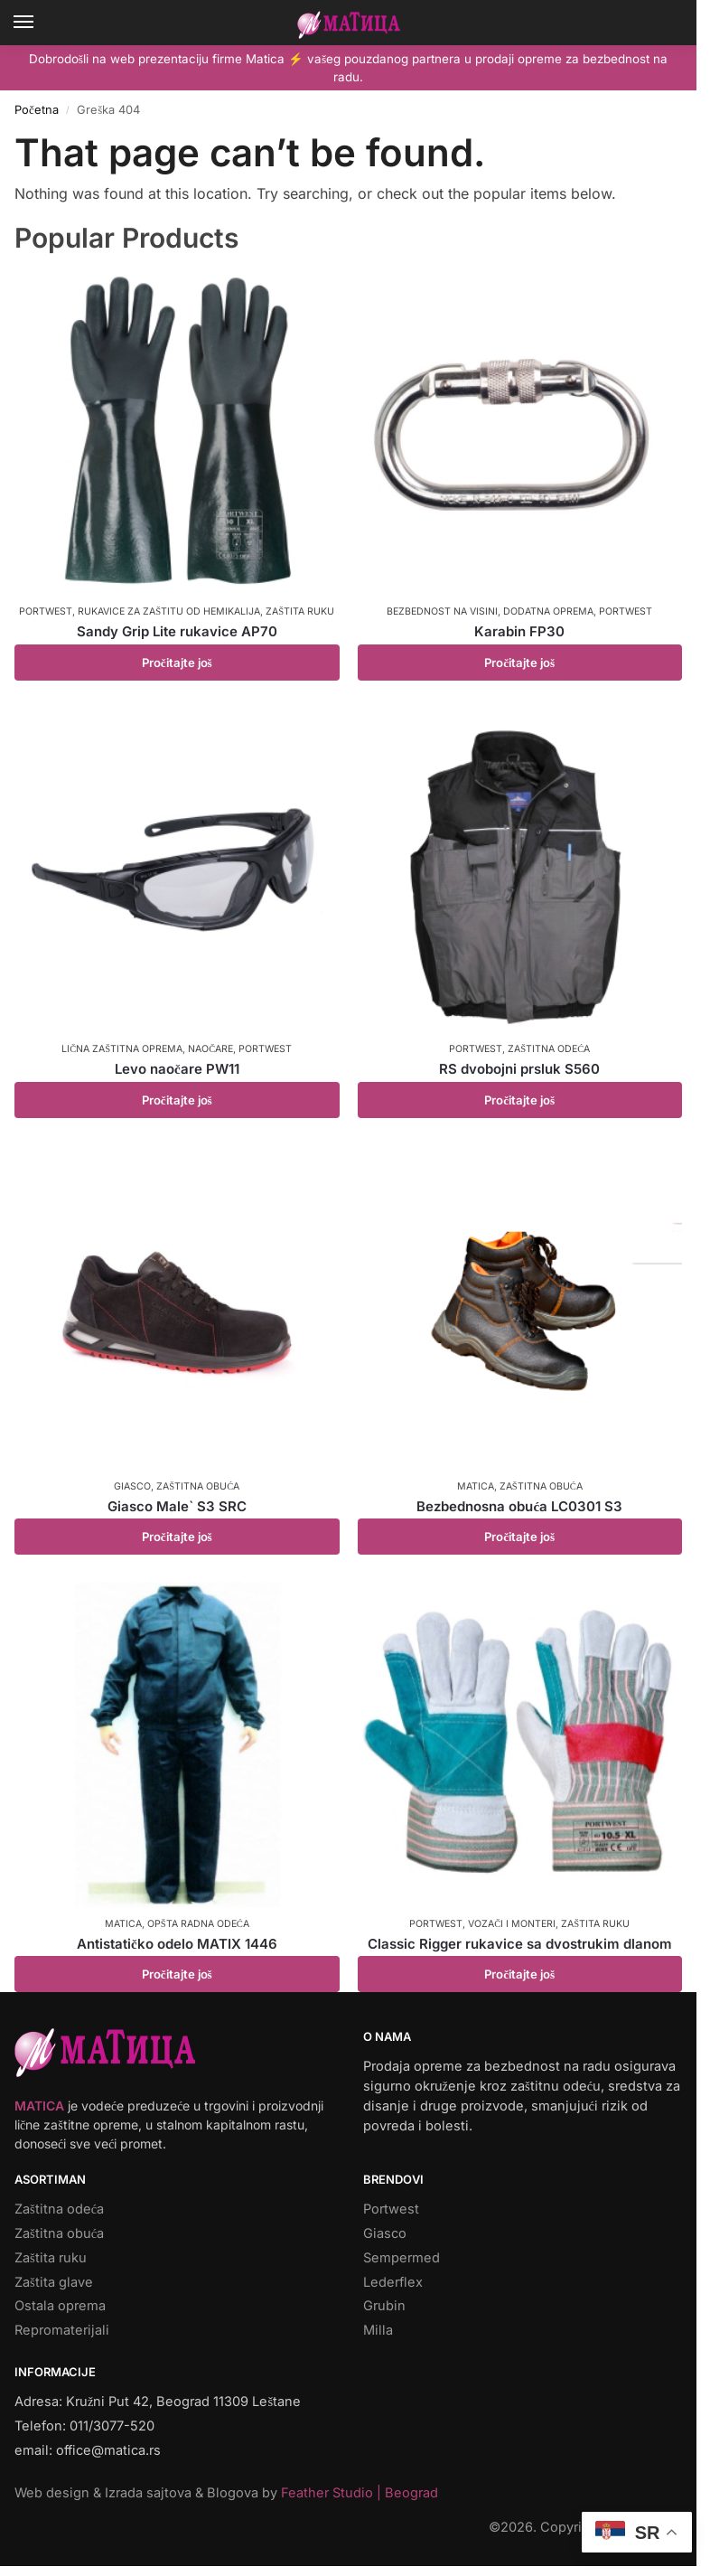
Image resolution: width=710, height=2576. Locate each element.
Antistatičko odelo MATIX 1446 (177, 1943)
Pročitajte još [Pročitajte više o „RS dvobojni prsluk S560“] (519, 1100)
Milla (378, 2330)
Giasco (132, 1486)
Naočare (210, 1049)
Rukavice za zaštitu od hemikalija (169, 611)
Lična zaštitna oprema (121, 1049)
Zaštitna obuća (197, 1486)
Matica (475, 1486)
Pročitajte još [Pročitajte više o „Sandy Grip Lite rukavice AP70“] (177, 662)
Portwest (45, 611)
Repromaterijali (61, 2330)
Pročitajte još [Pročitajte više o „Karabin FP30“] (519, 662)
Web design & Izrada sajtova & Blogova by (226, 2493)
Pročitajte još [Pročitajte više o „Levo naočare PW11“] (177, 1100)
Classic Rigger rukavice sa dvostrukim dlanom (520, 1943)
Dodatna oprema (548, 611)
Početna (36, 110)
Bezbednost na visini (442, 611)
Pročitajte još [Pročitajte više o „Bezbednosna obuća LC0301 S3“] (519, 1536)
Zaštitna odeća (549, 1049)
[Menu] (41, 22)
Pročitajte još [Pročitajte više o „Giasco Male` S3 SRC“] (177, 1536)
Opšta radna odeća (198, 1924)
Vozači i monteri (512, 1924)
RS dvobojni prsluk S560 (519, 1068)
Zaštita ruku (300, 611)
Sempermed (401, 2258)
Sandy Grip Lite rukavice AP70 (177, 631)
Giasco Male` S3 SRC (177, 1506)
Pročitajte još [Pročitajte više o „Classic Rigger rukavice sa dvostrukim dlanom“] (519, 1974)
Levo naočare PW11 (177, 1068)
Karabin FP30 (519, 631)
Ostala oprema (60, 2306)
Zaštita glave (53, 2282)
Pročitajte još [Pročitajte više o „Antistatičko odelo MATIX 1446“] (177, 1974)
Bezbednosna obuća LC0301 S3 (519, 1506)
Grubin (384, 2306)
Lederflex (393, 2282)
